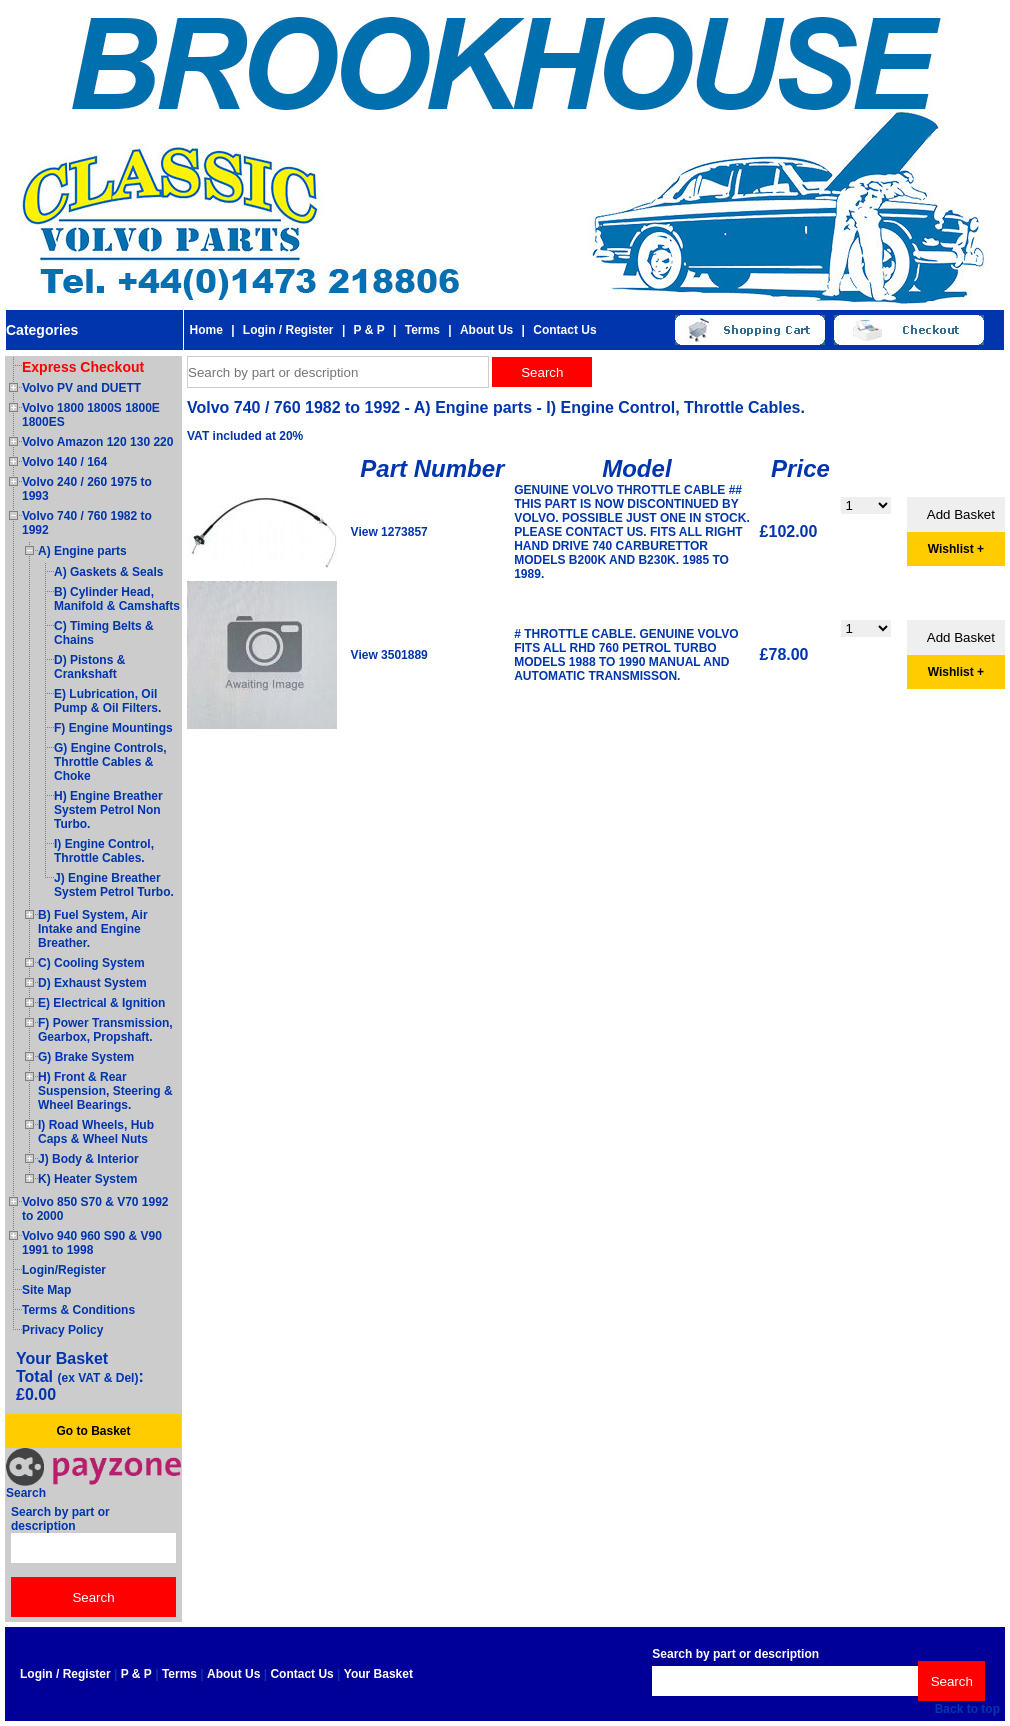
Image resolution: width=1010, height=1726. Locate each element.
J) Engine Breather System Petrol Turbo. (114, 885)
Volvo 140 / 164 (64, 462)
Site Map (46, 1290)
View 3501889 (389, 655)
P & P (369, 330)
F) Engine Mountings (113, 728)
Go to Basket (93, 1431)
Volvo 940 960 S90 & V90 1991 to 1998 (92, 1243)
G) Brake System (86, 1057)
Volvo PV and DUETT (81, 388)
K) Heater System (87, 1179)
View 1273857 (389, 532)
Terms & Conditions (78, 1310)
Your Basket (378, 1674)
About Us (486, 330)
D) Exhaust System (92, 983)
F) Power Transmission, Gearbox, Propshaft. (105, 1030)
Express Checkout (83, 367)
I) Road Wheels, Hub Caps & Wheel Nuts (96, 1132)
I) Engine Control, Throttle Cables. (104, 851)
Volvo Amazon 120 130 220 (97, 442)
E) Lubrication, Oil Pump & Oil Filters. (107, 701)
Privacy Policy (62, 1330)
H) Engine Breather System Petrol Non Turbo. (108, 810)
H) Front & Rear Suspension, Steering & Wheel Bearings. (105, 1091)
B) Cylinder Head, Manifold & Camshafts (117, 599)
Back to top (967, 1709)
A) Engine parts (82, 551)
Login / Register (288, 330)
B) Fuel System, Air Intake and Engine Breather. (93, 929)
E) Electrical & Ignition (101, 1003)
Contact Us (564, 330)
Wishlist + (956, 549)
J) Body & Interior (88, 1159)
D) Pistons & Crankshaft (89, 667)
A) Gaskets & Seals (108, 572)
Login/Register (64, 1270)
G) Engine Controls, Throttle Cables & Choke (110, 762)
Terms (422, 330)
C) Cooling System (91, 963)
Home (205, 330)
